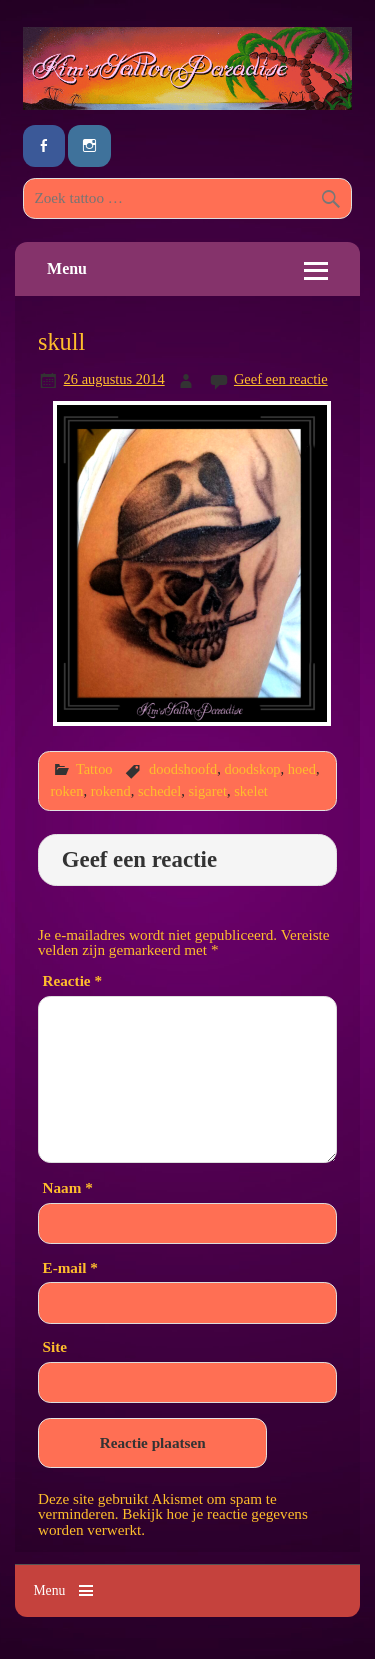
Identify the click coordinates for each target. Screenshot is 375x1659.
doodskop (252, 769)
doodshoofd (183, 769)
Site (55, 1346)
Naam (68, 1187)
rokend (111, 791)
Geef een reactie (281, 379)
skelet (251, 791)
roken (67, 791)
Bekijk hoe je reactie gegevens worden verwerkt (173, 1521)
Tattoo (94, 769)
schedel (159, 791)
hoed (302, 769)
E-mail (70, 1267)
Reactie (72, 980)
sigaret (207, 791)
